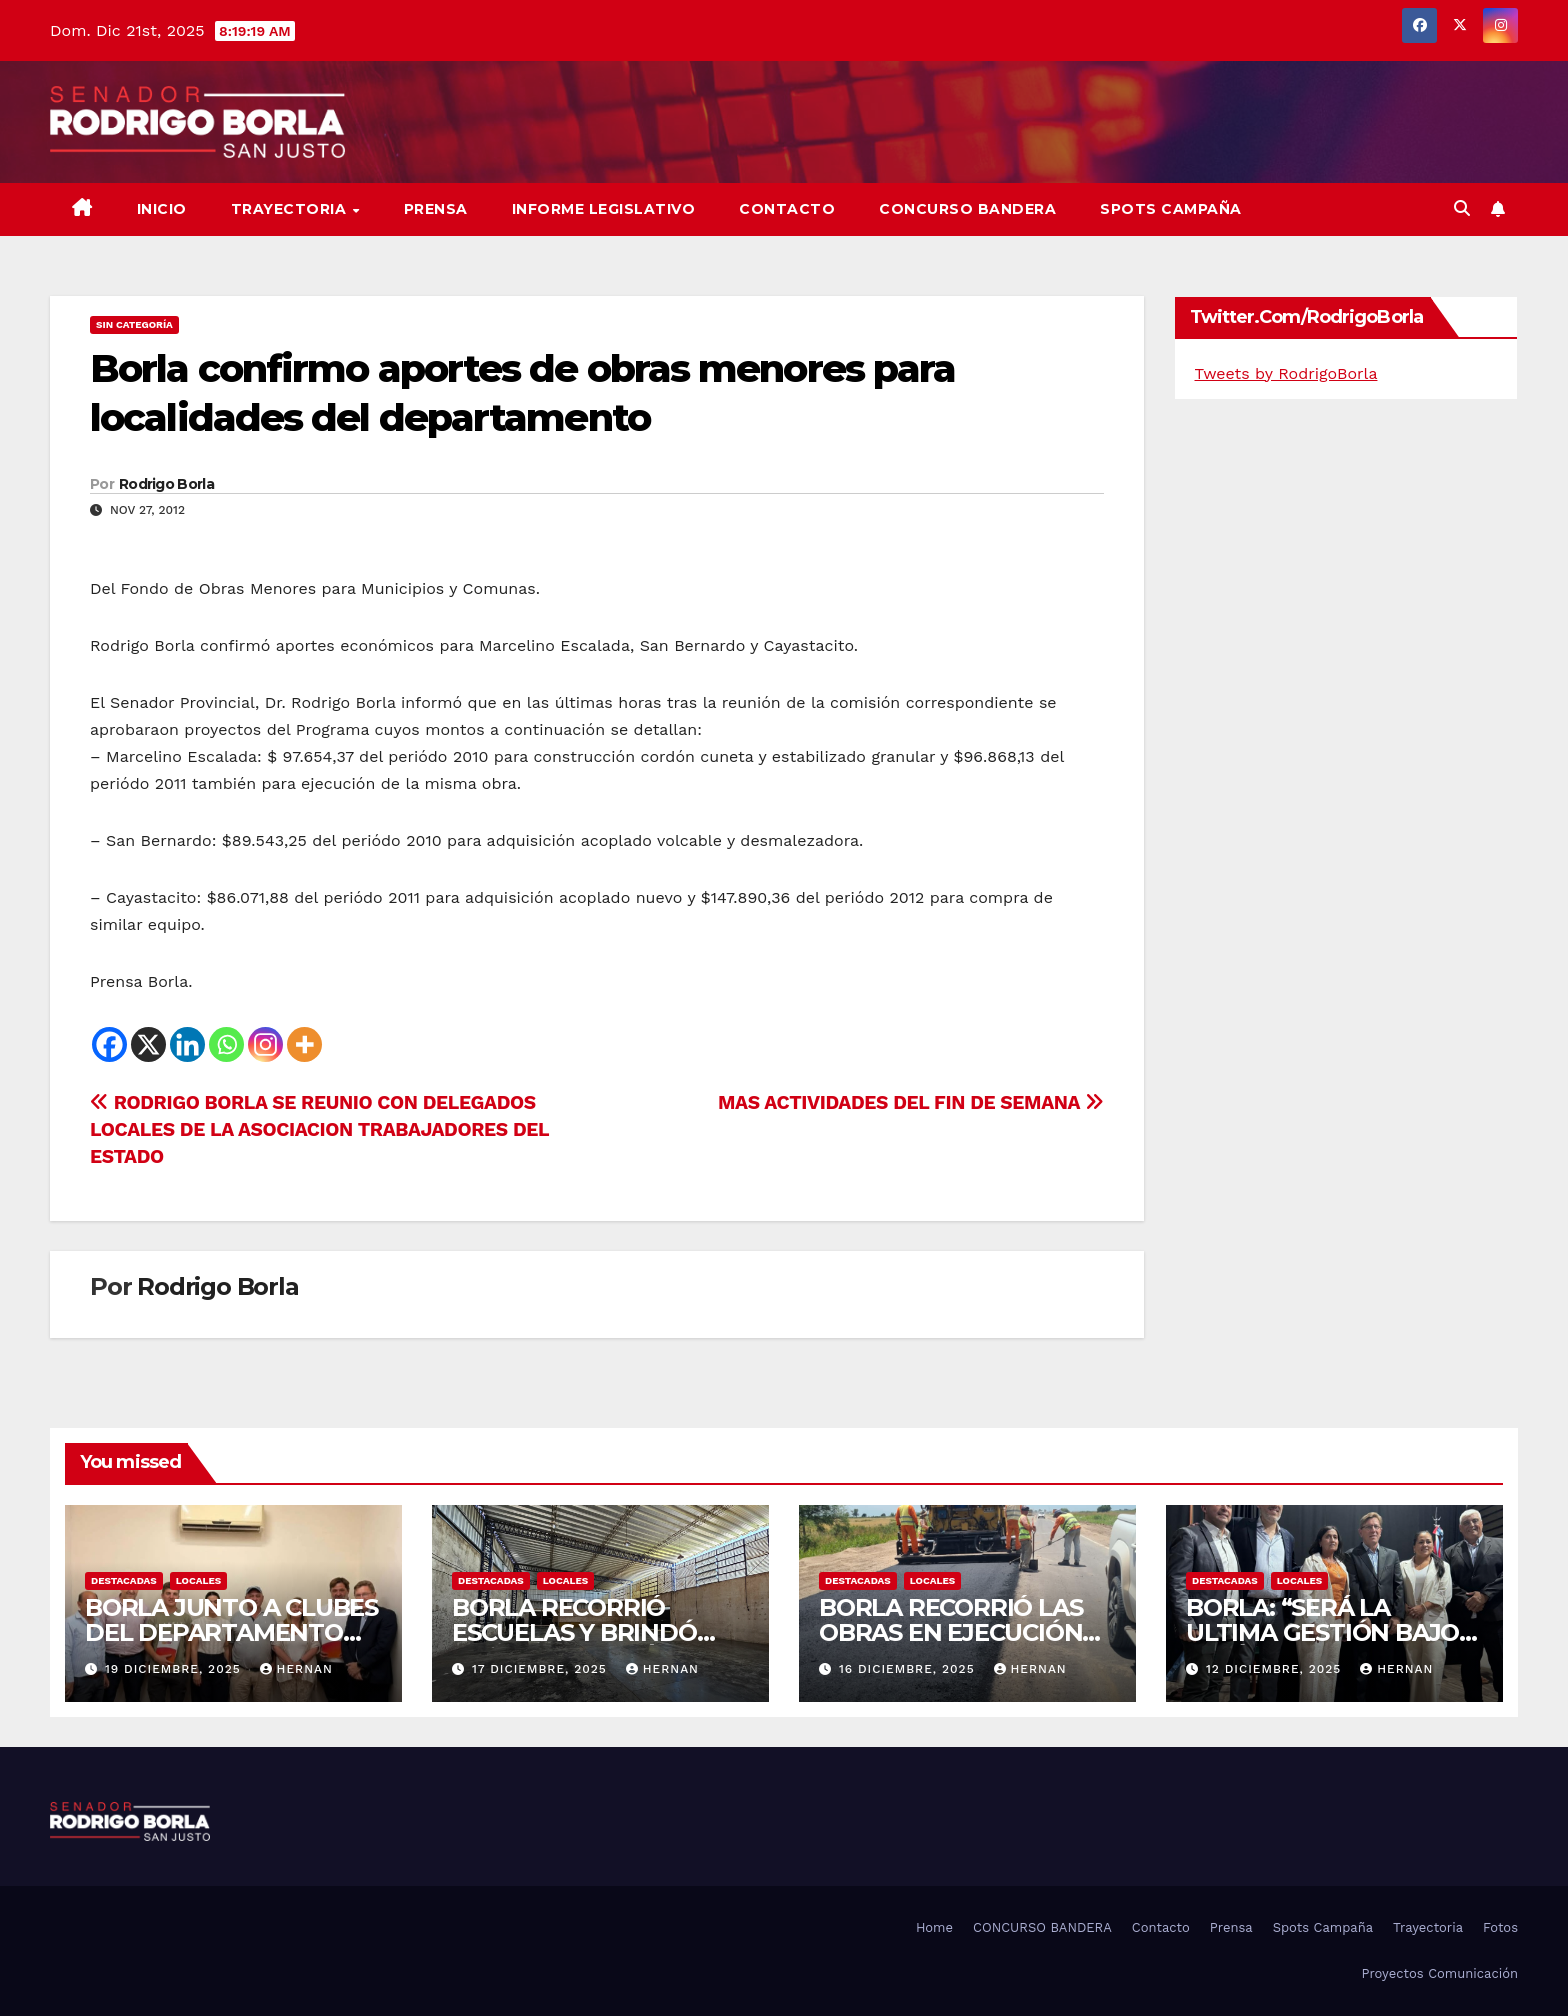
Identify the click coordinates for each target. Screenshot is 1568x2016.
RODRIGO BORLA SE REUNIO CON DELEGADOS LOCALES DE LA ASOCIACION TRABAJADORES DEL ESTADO (319, 1129)
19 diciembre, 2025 (175, 1669)
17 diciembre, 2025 (542, 1669)
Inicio (162, 209)
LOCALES (199, 1580)
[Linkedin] (187, 1044)
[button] (1462, 208)
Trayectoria (291, 209)
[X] (148, 1044)
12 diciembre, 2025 (1276, 1669)
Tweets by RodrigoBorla (1286, 373)
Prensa (436, 209)
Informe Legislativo (604, 209)
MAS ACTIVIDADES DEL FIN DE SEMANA (910, 1102)
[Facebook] (109, 1044)
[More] (304, 1044)
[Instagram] (265, 1044)
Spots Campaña (1323, 1927)
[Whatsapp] (226, 1044)
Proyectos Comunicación (1439, 1973)
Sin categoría (134, 324)
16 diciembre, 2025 (909, 1669)
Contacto (787, 209)
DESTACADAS (124, 1580)
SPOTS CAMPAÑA (1171, 209)
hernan (296, 1669)
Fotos (1500, 1927)
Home (934, 1927)
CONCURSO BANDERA (967, 209)
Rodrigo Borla (166, 484)
